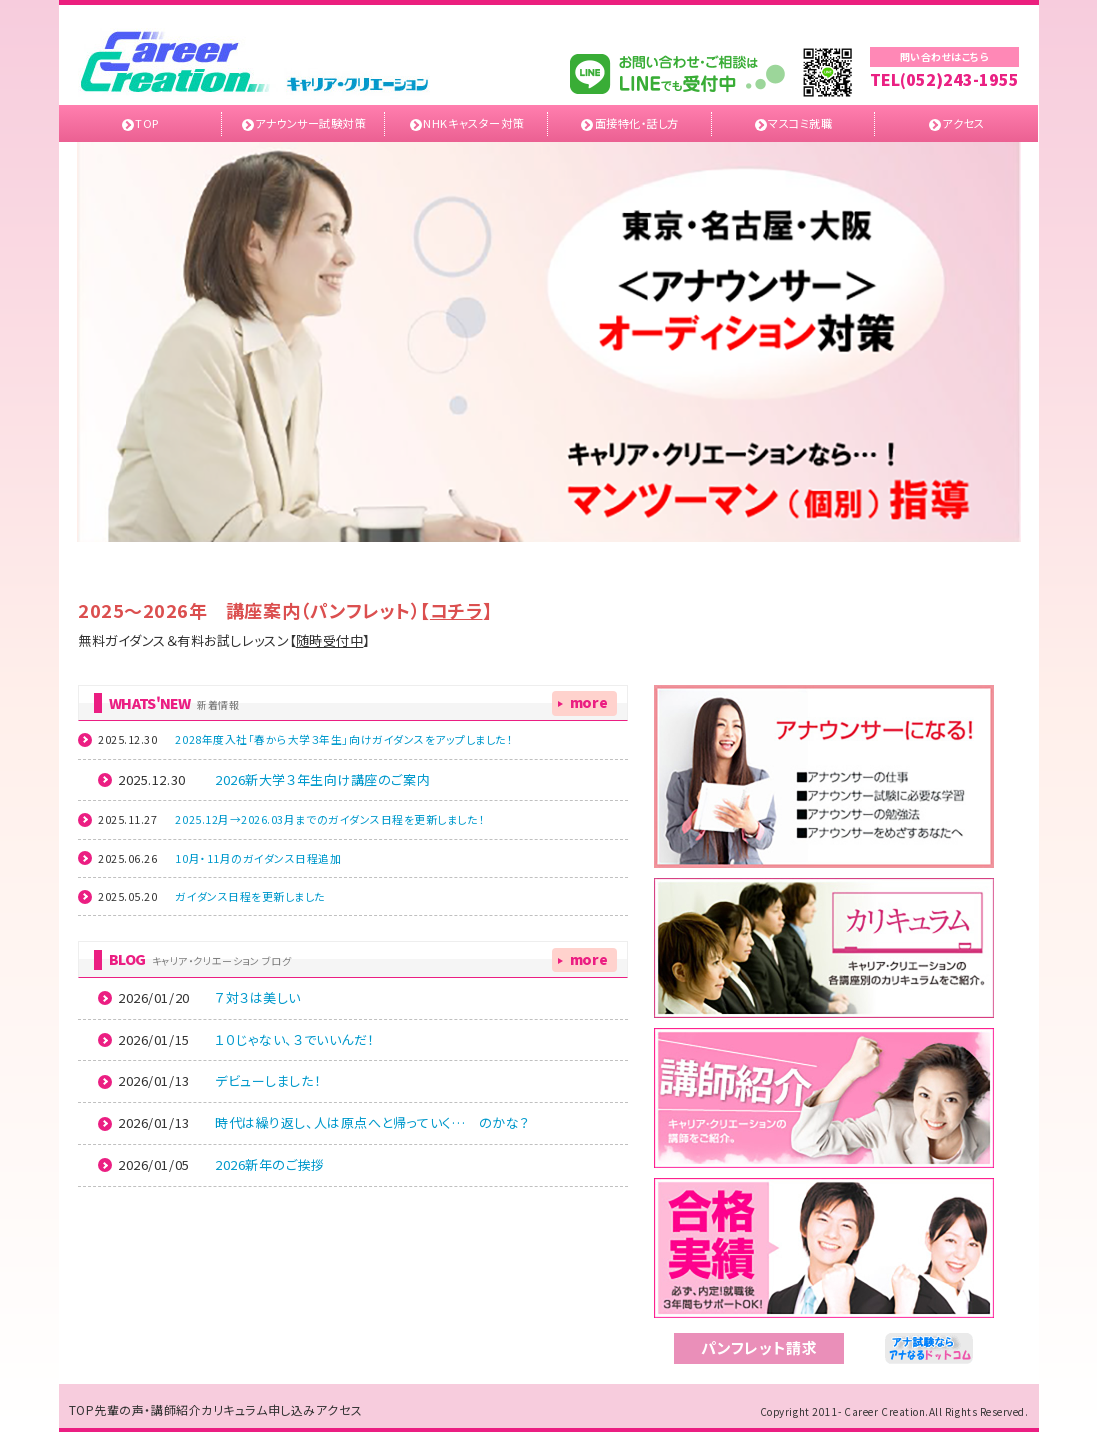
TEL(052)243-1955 (944, 79)
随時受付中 (330, 640)
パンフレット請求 (759, 1347)
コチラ (456, 610)
